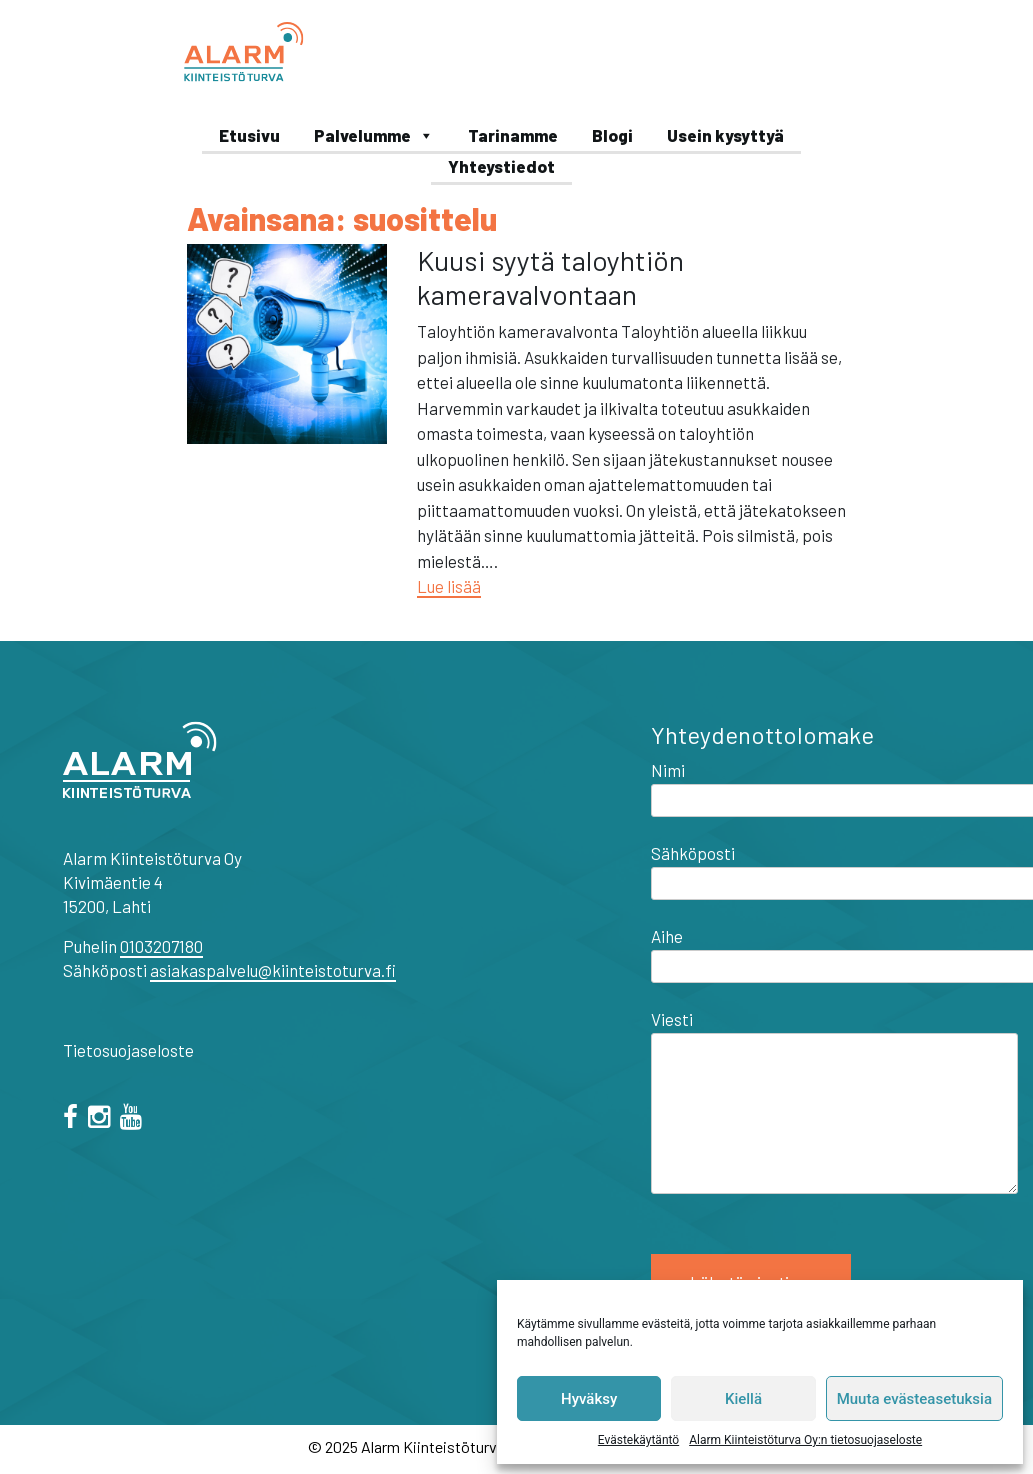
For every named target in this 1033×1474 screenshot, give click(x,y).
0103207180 (161, 946)
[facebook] (74, 1119)
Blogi (612, 135)
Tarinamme (513, 135)
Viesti (834, 1103)
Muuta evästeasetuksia (914, 1399)
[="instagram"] (102, 1119)
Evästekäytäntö (638, 1440)
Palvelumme (374, 135)
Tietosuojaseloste (128, 1050)
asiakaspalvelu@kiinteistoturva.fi (273, 970)
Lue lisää (449, 586)
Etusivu (249, 135)
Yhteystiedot (501, 166)
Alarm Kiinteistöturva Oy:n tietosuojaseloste (805, 1440)
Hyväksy (589, 1399)
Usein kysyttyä (725, 135)
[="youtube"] (134, 1119)
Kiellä (743, 1399)
